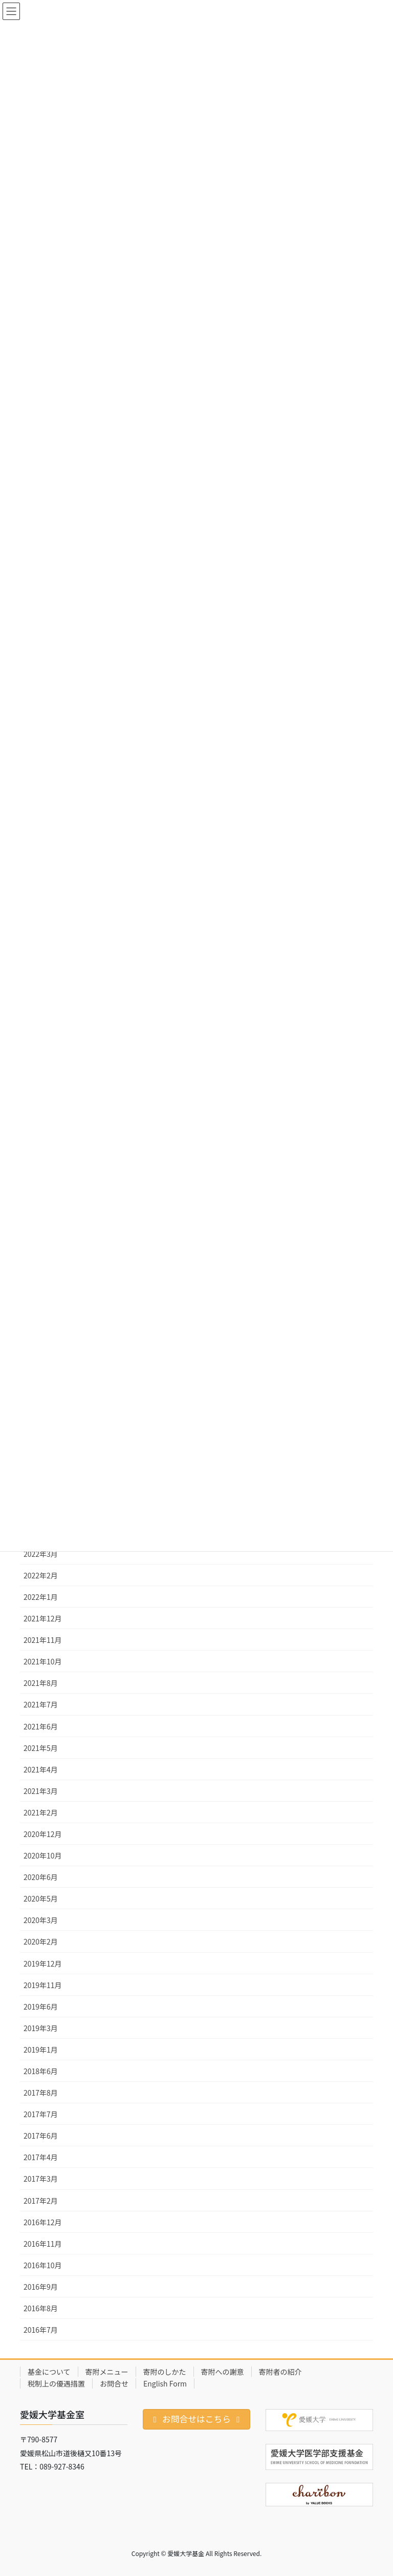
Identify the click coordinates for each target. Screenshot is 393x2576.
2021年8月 (41, 1683)
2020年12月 (43, 1834)
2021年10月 (43, 1661)
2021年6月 (41, 1726)
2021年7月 (41, 1704)
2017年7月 (41, 2114)
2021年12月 (43, 1618)
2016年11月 (43, 2244)
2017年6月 (41, 2135)
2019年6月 (41, 2006)
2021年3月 (41, 1791)
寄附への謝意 (222, 2372)
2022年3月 (41, 1554)
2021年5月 (41, 1748)
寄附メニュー (106, 2372)
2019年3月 (41, 2028)
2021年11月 (43, 1640)
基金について (49, 2372)
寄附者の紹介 (280, 2372)
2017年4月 (41, 2157)
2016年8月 (41, 2308)
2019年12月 (43, 1963)
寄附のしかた (164, 2372)
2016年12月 (43, 2222)
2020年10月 (43, 1855)
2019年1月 (41, 2049)
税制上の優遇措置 (56, 2383)
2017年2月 (41, 2200)
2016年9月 (41, 2287)
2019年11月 (43, 1985)
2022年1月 (41, 1597)
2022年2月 (41, 1575)
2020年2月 (41, 1941)
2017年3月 (41, 2178)
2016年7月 (41, 2330)
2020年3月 (41, 1920)
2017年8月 (41, 2092)
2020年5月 (41, 1898)
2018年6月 (41, 2071)
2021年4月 (41, 1769)
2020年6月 (41, 1877)
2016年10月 (43, 2265)
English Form (165, 2383)
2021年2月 (41, 1812)
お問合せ (114, 2383)
